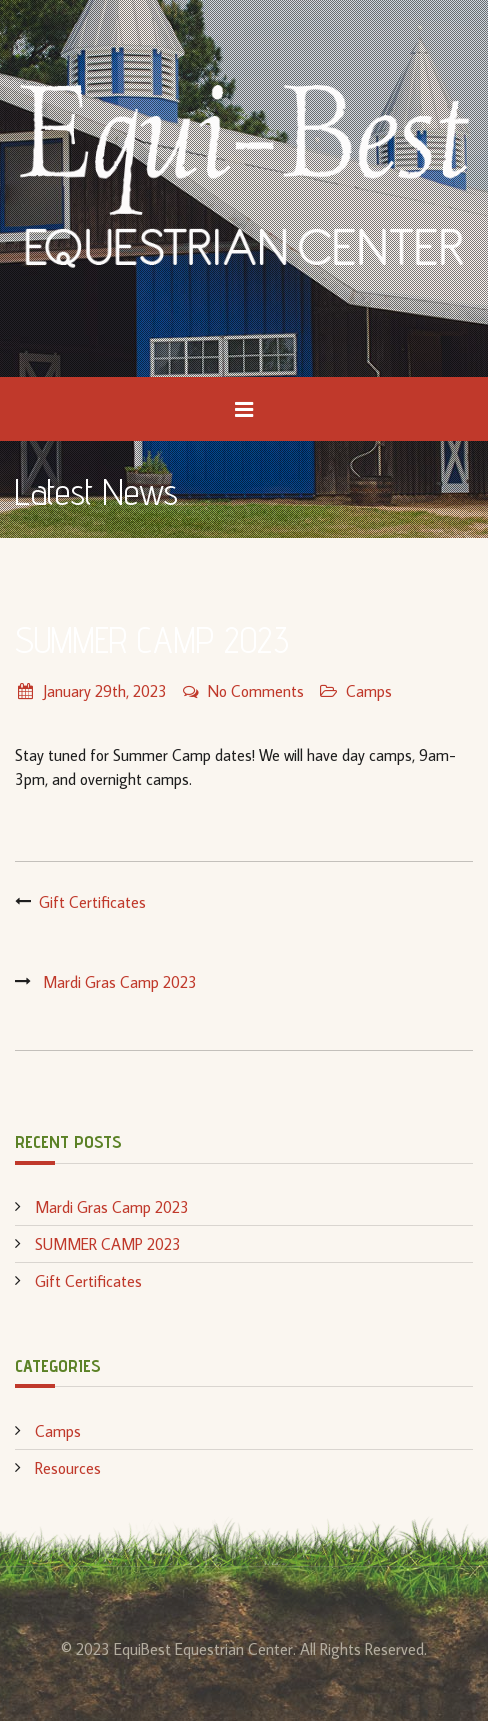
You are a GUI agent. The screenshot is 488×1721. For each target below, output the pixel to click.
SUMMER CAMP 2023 (108, 1244)
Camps (369, 691)
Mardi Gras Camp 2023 (120, 982)
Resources (68, 1468)
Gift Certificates (92, 902)
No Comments (243, 691)
